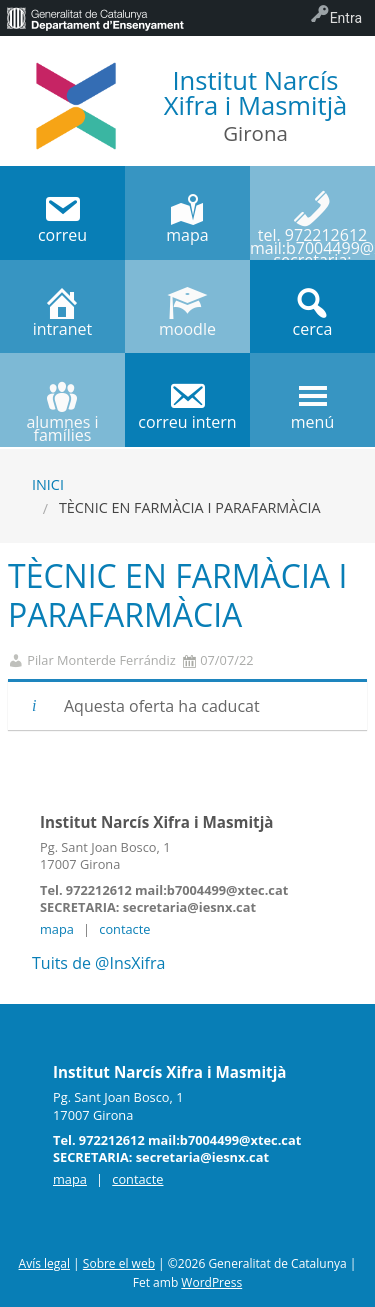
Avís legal (44, 1263)
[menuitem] (95, 18)
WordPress (211, 1282)
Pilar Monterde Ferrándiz (101, 660)
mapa (57, 929)
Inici (48, 484)
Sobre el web (119, 1263)
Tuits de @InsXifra (98, 963)
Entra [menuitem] (346, 18)
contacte (124, 929)
